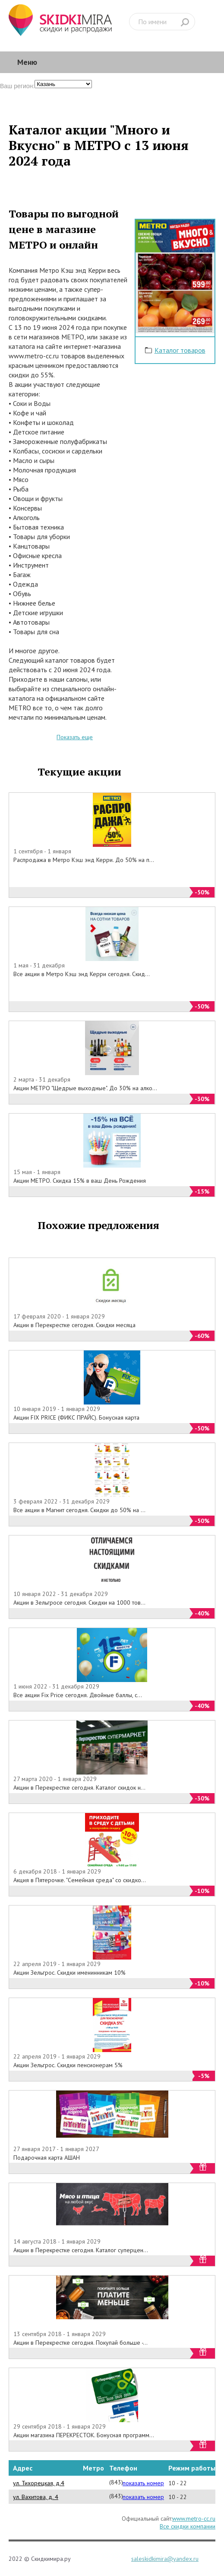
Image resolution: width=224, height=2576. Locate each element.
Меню (27, 62)
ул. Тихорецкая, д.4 (38, 2483)
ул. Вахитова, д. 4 (35, 2497)
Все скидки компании (187, 2526)
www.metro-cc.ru (193, 2518)
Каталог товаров (180, 350)
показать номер (143, 2483)
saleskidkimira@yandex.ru (165, 2559)
